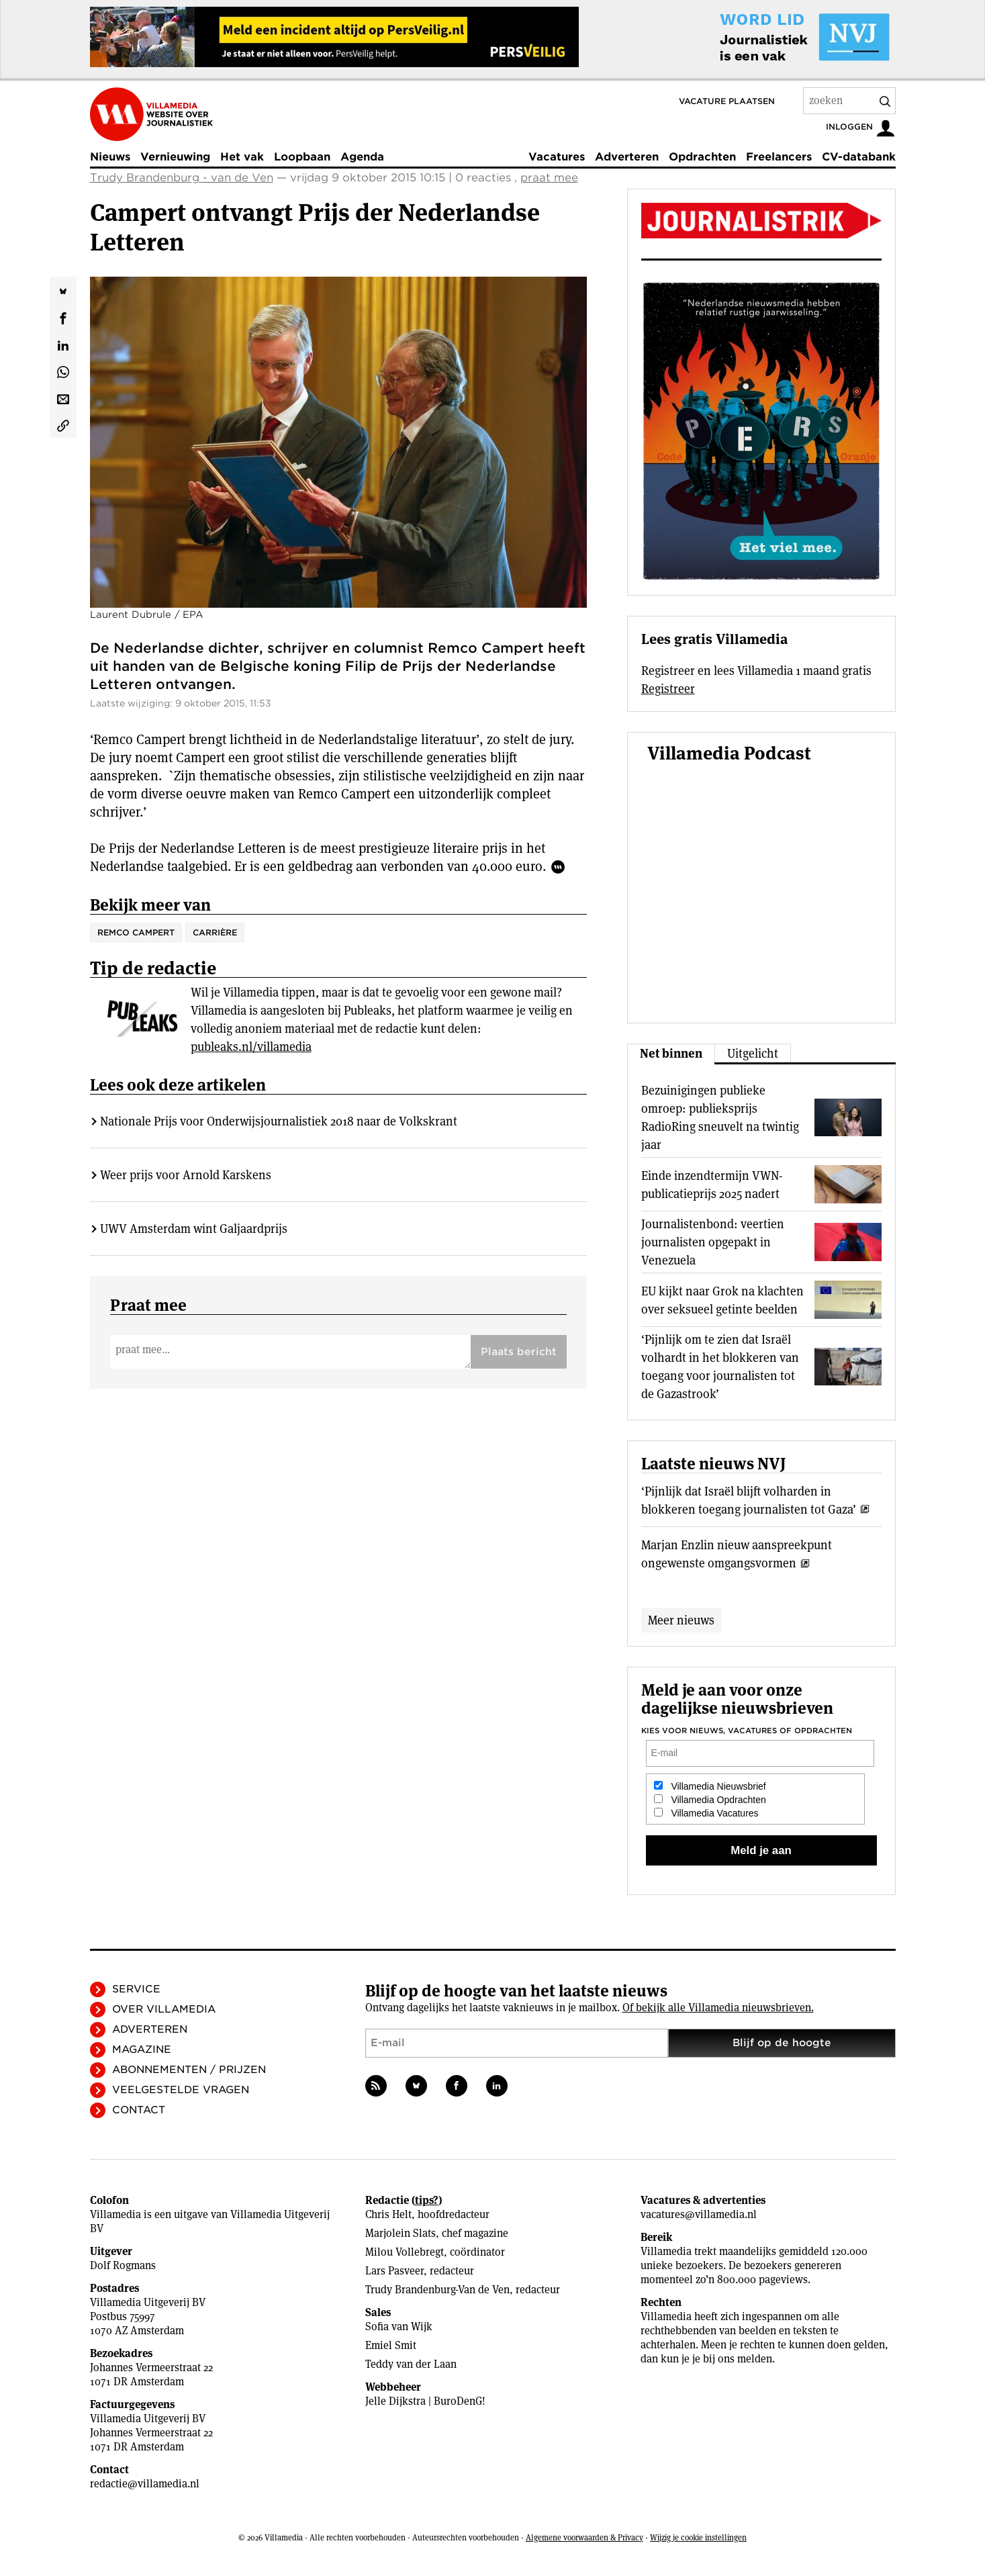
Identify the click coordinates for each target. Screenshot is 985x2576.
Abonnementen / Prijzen (189, 2070)
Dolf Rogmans (123, 2265)
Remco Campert (136, 932)
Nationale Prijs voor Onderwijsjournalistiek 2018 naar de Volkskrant (278, 1121)
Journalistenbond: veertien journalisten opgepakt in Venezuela (712, 1242)
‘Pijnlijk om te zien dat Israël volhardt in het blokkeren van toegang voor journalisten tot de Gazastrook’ (720, 1366)
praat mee (549, 177)
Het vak (242, 156)
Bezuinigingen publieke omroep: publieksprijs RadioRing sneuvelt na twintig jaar (720, 1117)
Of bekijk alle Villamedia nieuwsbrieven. (718, 2007)
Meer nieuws (681, 1620)
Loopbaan (302, 156)
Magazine (141, 2049)
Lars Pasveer (394, 2271)
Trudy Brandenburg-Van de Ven (437, 2290)
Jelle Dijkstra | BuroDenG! (425, 2401)
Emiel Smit (390, 2345)
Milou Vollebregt (404, 2252)
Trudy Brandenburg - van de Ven (181, 177)
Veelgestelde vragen (180, 2090)
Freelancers (779, 156)
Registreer (668, 688)
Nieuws (110, 156)
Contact (138, 2110)
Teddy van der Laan (411, 2364)
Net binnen (671, 1053)
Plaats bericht (519, 1352)
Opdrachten (702, 156)
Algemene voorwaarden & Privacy (584, 2537)
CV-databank (859, 156)
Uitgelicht (752, 1053)
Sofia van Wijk (398, 2326)
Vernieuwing (175, 156)
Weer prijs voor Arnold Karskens (185, 1175)
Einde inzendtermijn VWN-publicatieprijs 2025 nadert (712, 1184)
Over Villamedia (164, 2009)
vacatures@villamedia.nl (699, 2214)
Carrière (215, 932)
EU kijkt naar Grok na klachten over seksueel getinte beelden (722, 1300)
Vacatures (556, 156)
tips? (426, 2200)
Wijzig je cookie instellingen (698, 2537)
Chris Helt (388, 2214)
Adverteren (627, 156)
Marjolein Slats (400, 2233)
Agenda (362, 156)
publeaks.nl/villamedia (251, 1046)
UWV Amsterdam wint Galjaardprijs (193, 1228)
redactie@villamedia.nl (144, 2484)
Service (136, 1989)
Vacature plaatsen (727, 101)
